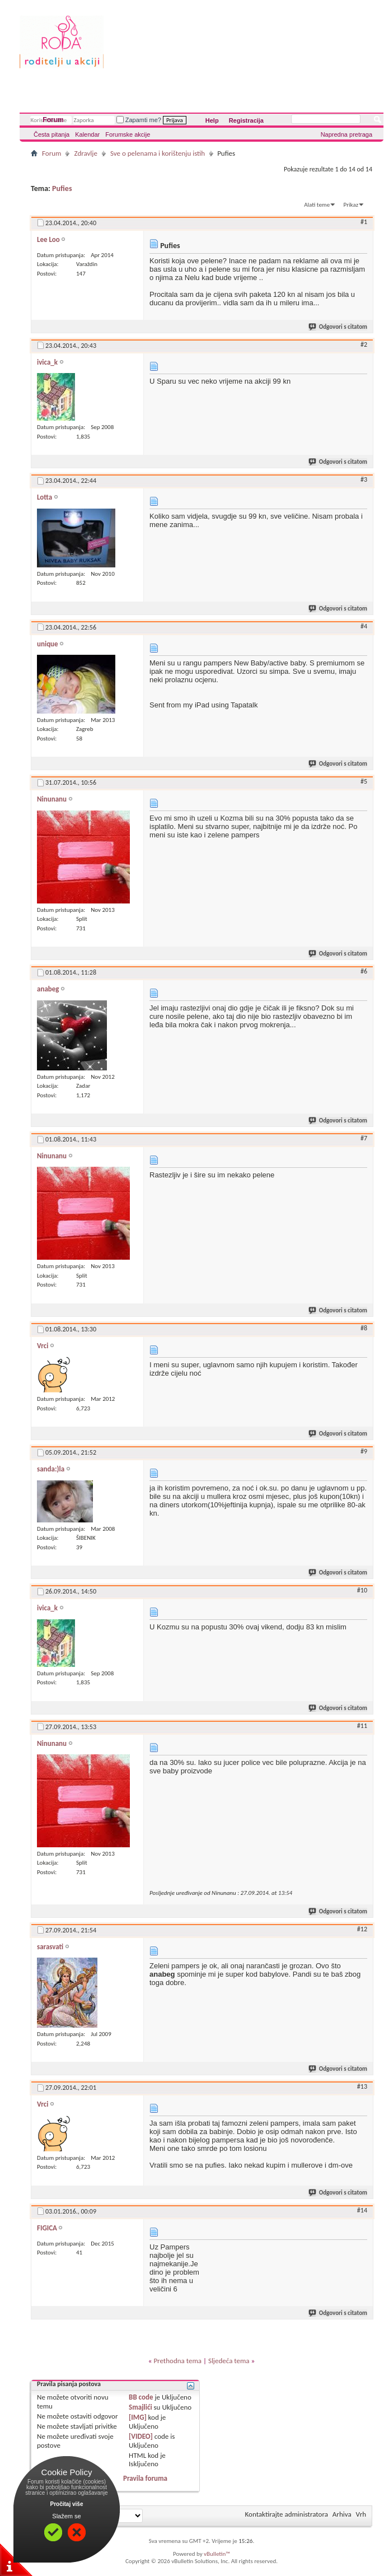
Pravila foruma (145, 2478)
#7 (363, 1138)
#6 (363, 971)
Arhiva (342, 2514)
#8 (363, 1328)
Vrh (361, 2514)
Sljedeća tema (229, 2360)
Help (212, 120)
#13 (362, 2086)
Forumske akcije (127, 134)
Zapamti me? (138, 120)
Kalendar (87, 134)
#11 (362, 1726)
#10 (362, 1590)
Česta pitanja (51, 134)
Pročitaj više (66, 2504)
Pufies (62, 188)
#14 (362, 2210)
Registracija (246, 120)
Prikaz (351, 204)
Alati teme (317, 204)
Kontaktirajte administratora (286, 2514)
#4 (363, 626)
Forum (53, 120)
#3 (363, 479)
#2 (363, 344)
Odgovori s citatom (338, 326)
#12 (362, 1929)
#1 (363, 222)
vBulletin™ (217, 2554)
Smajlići (140, 2407)
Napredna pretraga (346, 134)
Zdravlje (85, 153)
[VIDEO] (141, 2436)
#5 (363, 781)
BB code (141, 2397)
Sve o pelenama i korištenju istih (157, 153)
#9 (363, 1451)
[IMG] (138, 2417)
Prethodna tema (177, 2360)
